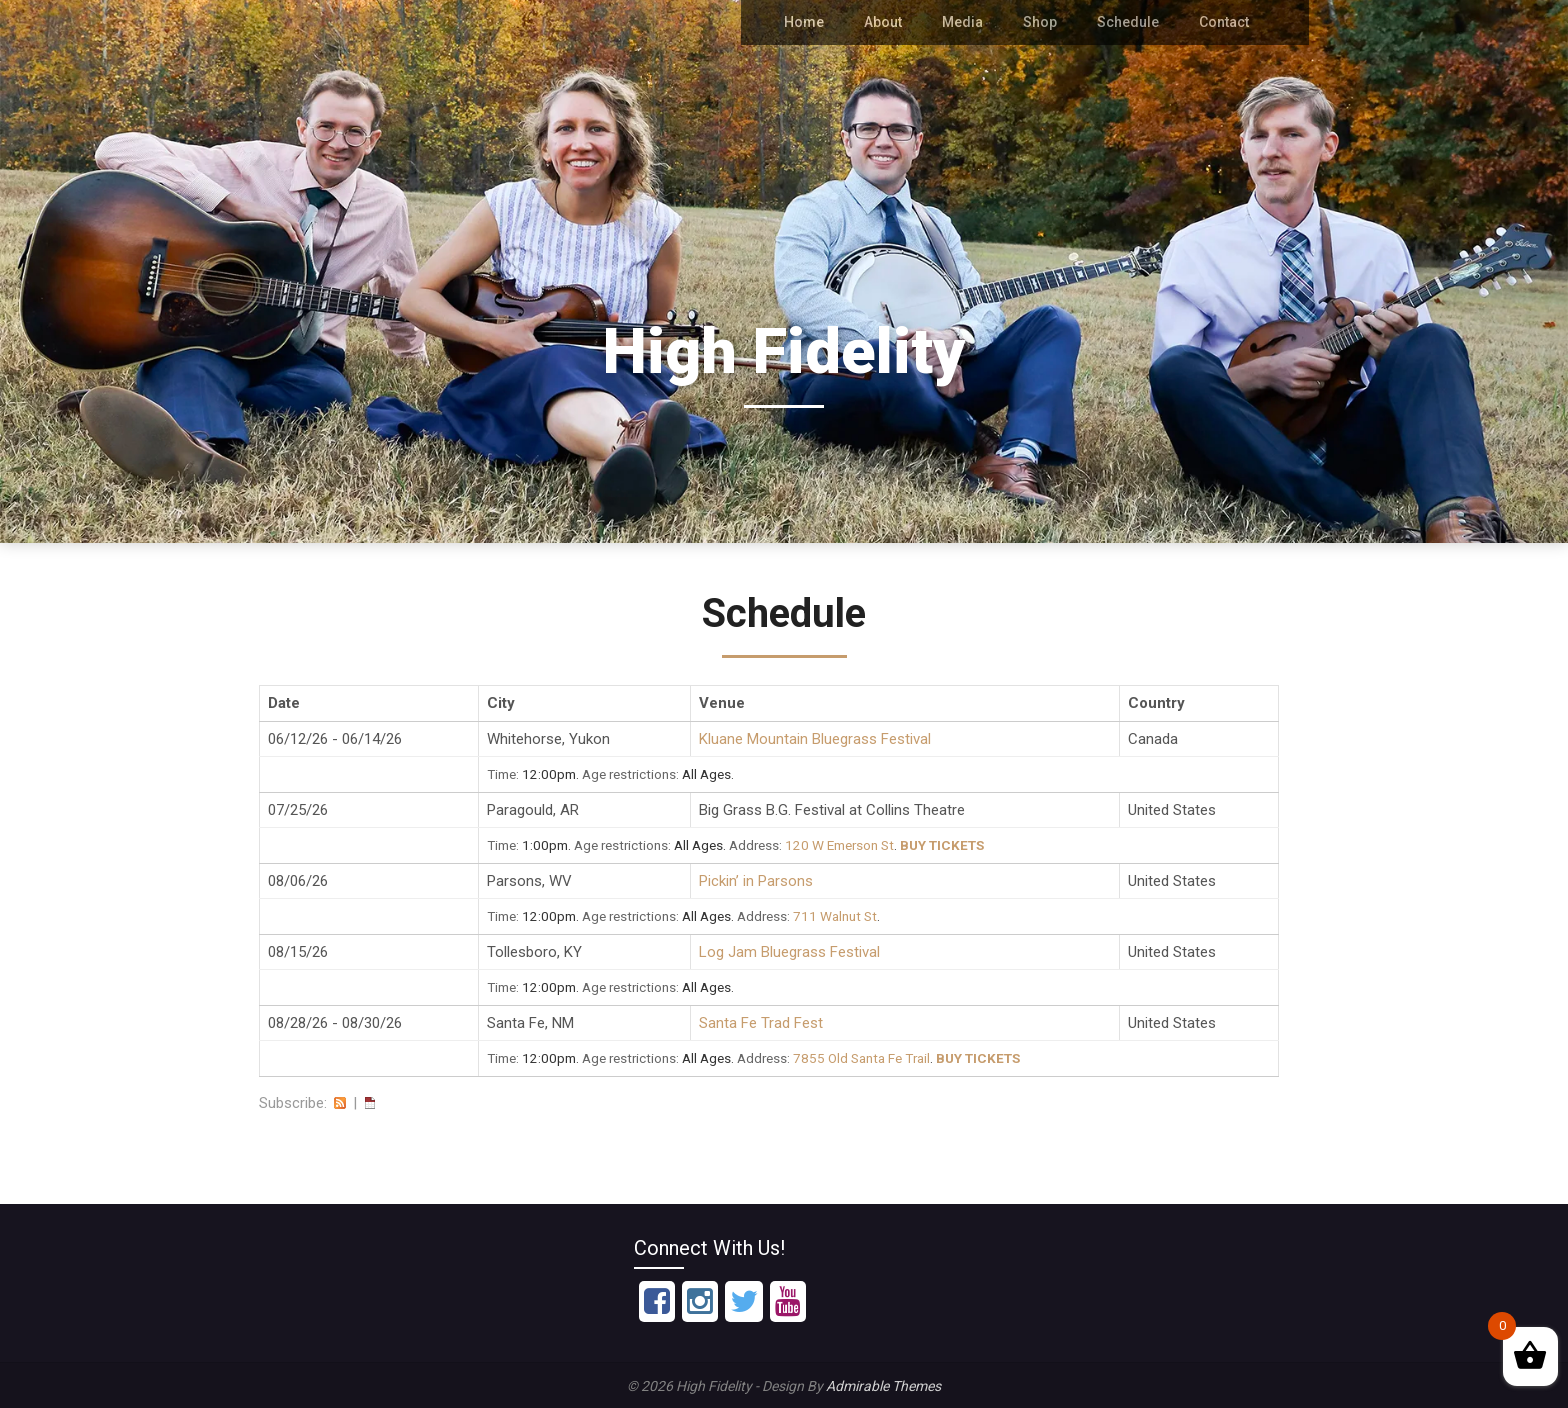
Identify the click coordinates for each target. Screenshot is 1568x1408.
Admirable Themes (883, 1386)
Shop (1043, 22)
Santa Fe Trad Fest (761, 1023)
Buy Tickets (942, 845)
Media (967, 22)
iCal (370, 1103)
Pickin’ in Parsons (756, 881)
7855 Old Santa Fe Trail (861, 1058)
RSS (340, 1103)
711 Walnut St (835, 916)
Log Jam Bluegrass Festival (789, 952)
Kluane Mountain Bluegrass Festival (815, 739)
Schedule (1129, 22)
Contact (1224, 22)
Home (810, 22)
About (888, 22)
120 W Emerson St (839, 845)
